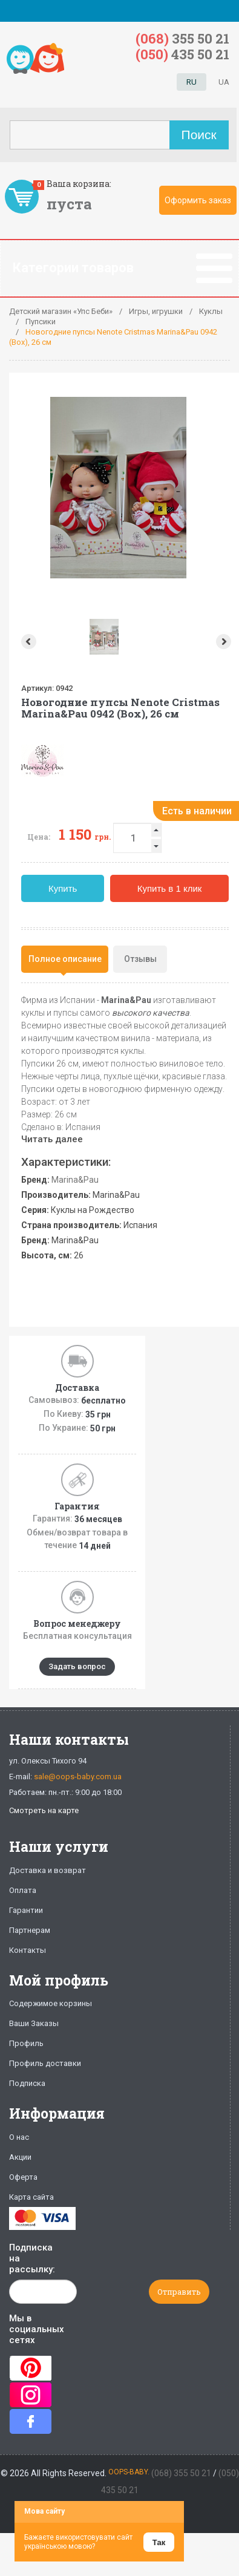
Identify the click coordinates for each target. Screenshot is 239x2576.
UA (223, 82)
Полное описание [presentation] (65, 959)
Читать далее (52, 1139)
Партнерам (29, 1930)
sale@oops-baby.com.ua (78, 1776)
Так (158, 2542)
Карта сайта (31, 2197)
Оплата (22, 1890)
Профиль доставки (45, 2063)
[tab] (64, 959)
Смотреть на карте (44, 1810)
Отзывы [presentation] (140, 959)
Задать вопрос (77, 1666)
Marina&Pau (75, 1180)
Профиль (26, 2043)
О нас (19, 2137)
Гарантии (26, 1910)
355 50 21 (182, 38)
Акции (20, 2157)
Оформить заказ (198, 200)
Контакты (27, 1950)
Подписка (27, 2083)
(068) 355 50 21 (181, 2473)
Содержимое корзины (50, 2003)
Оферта (23, 2177)
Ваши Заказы (34, 2023)
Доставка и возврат (47, 1870)
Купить (62, 888)
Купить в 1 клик (169, 888)
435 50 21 (182, 54)
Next (225, 641)
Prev (27, 641)
